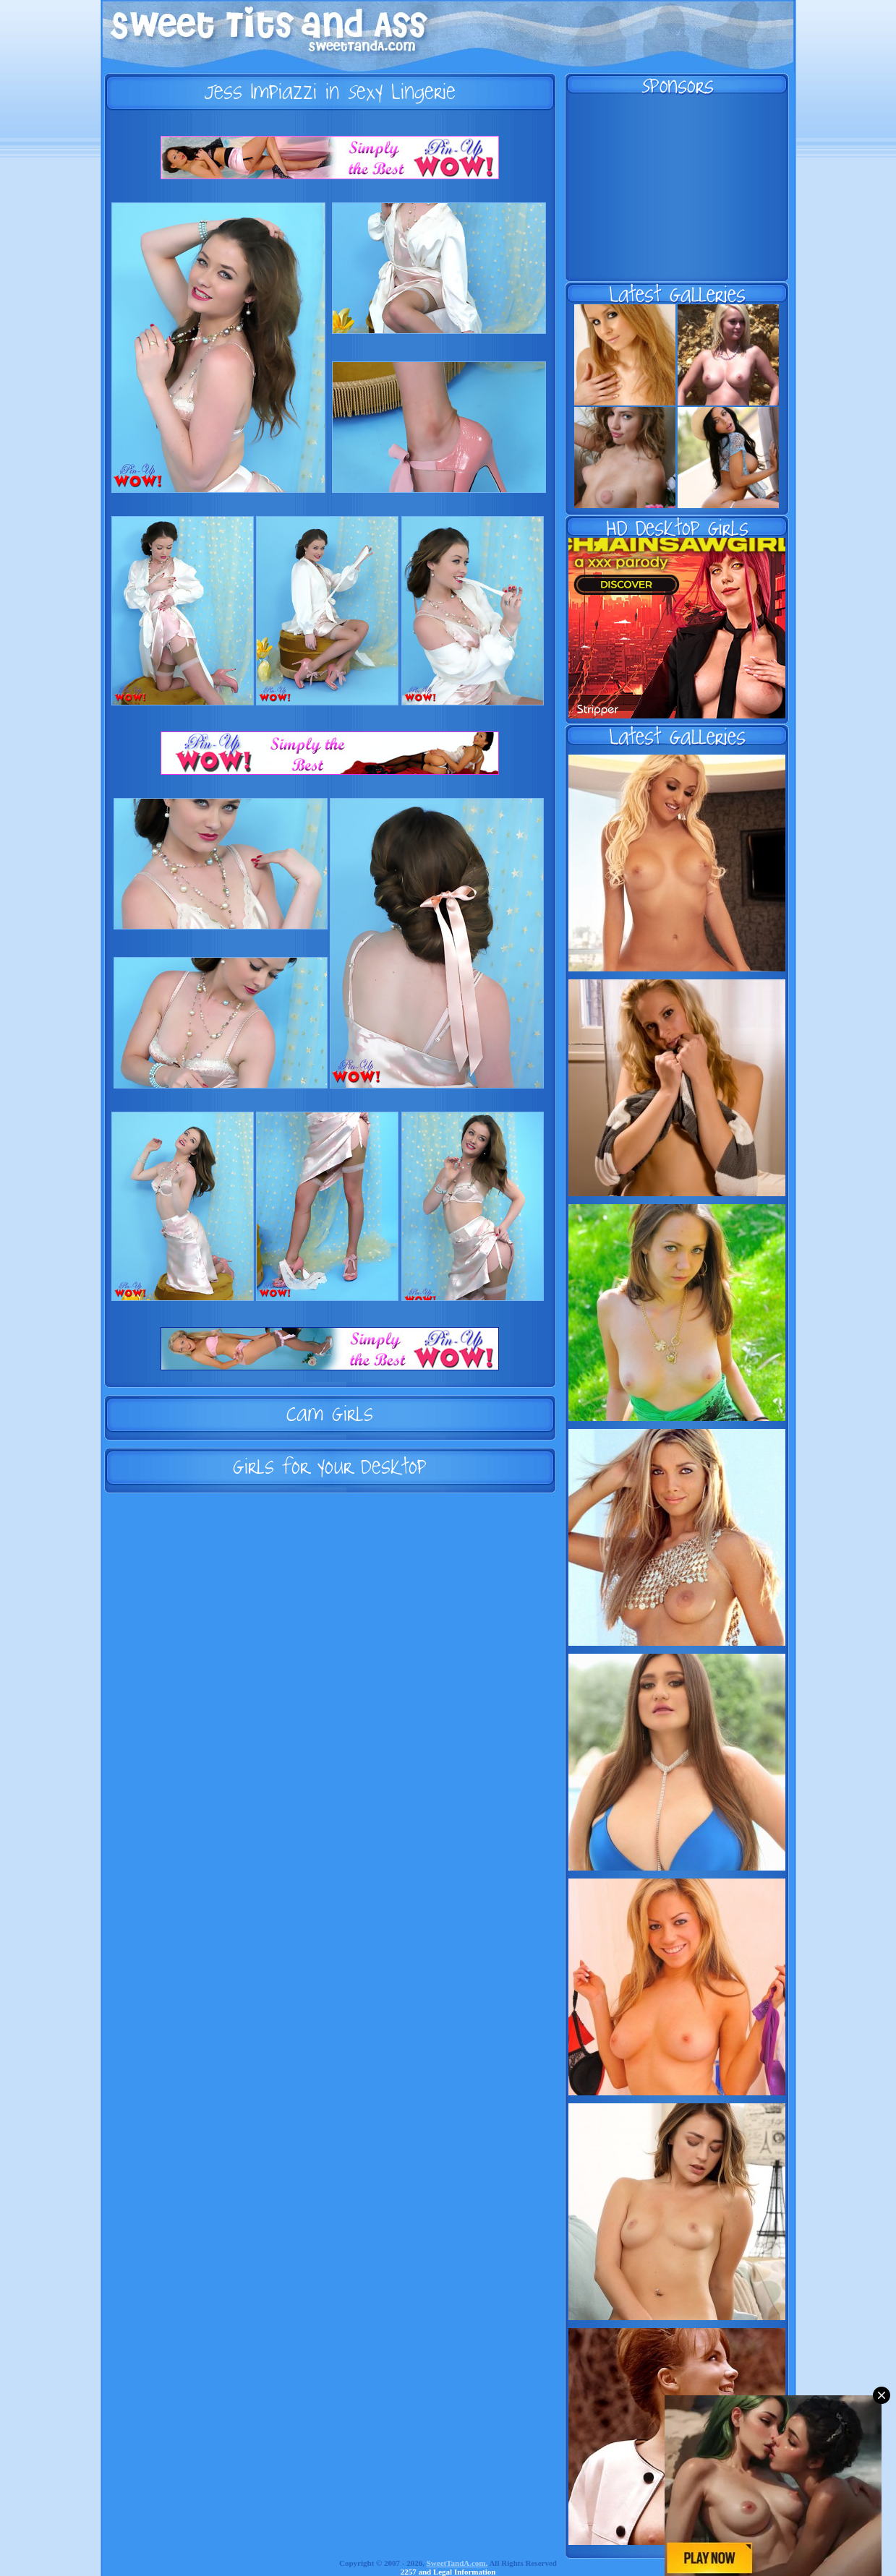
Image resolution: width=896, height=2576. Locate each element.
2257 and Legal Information (448, 2571)
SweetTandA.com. (457, 2563)
